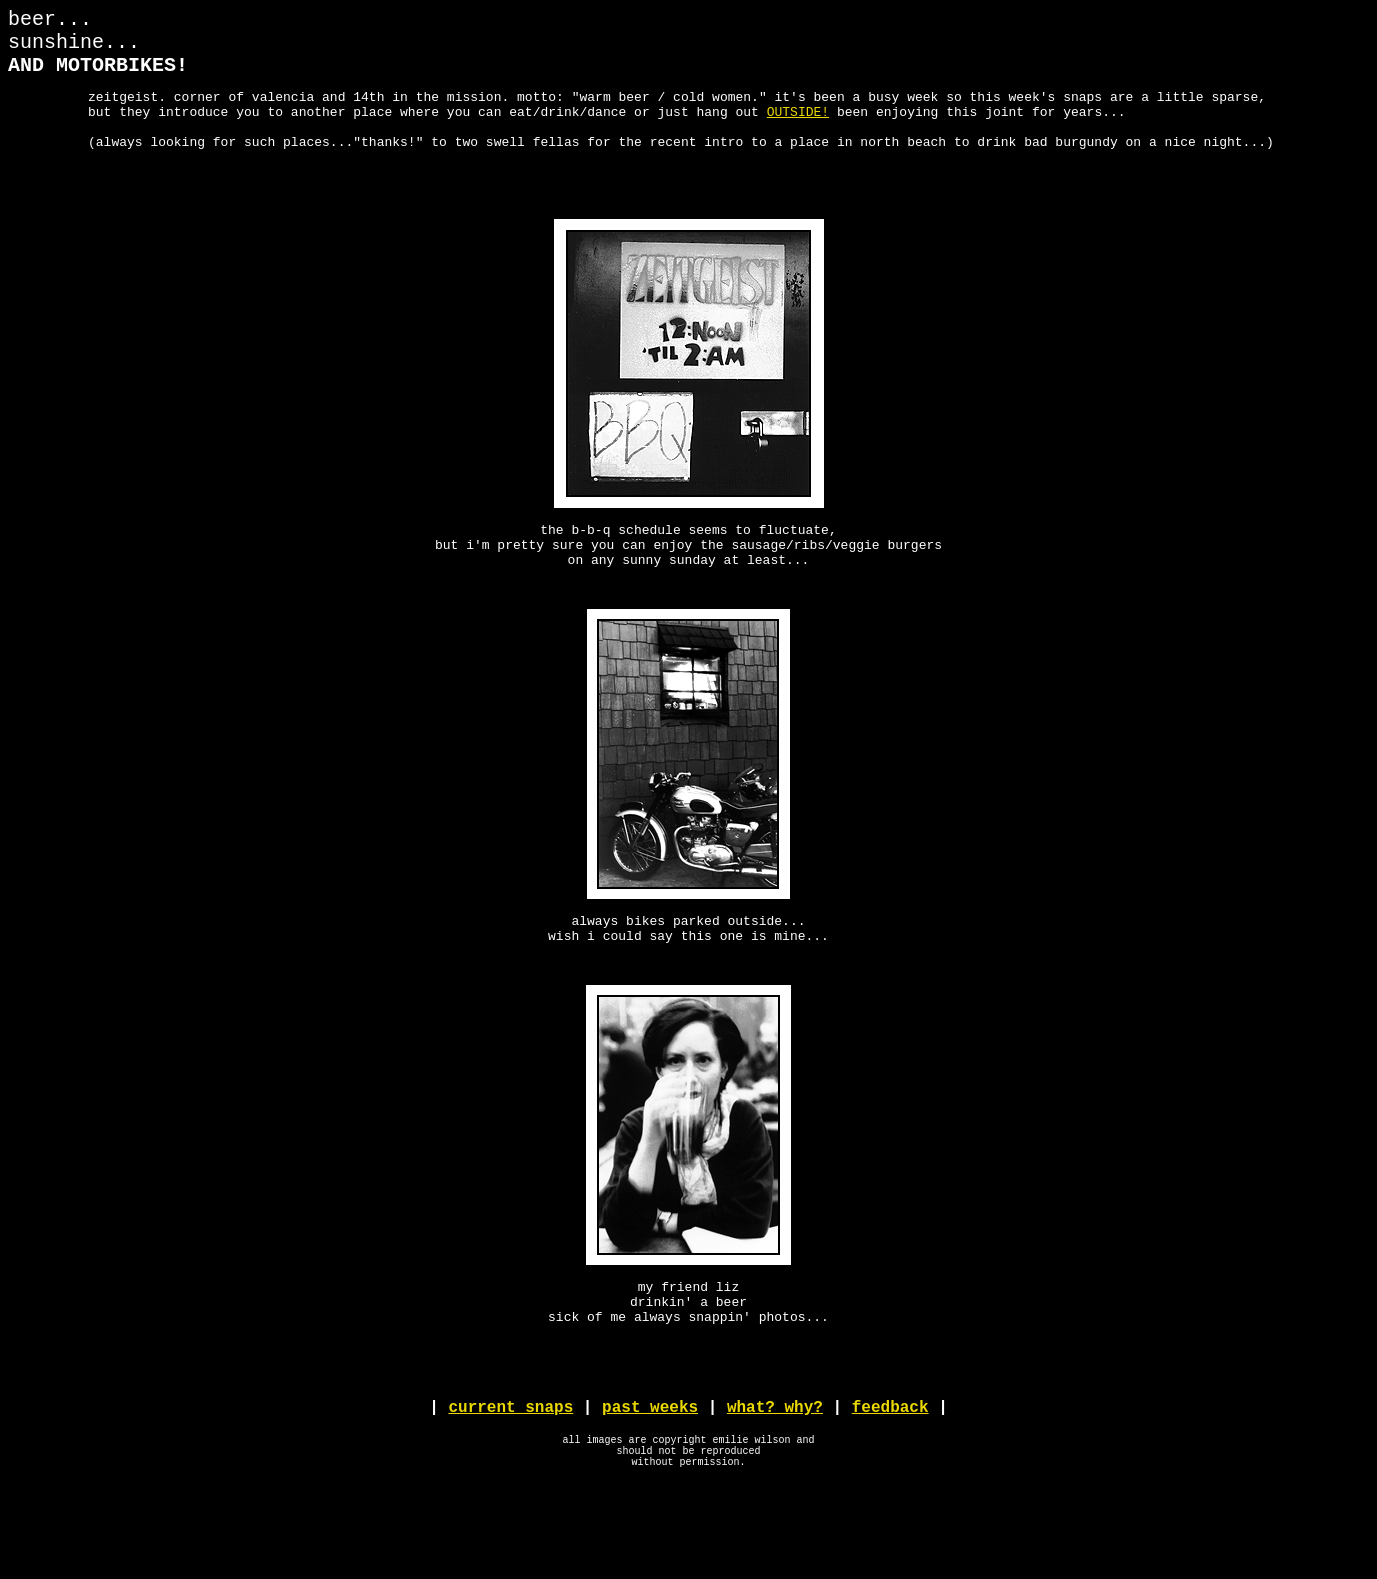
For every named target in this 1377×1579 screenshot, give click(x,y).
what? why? (775, 1488)
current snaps (510, 1488)
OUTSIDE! (798, 129)
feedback (890, 1488)
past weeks (650, 1488)
